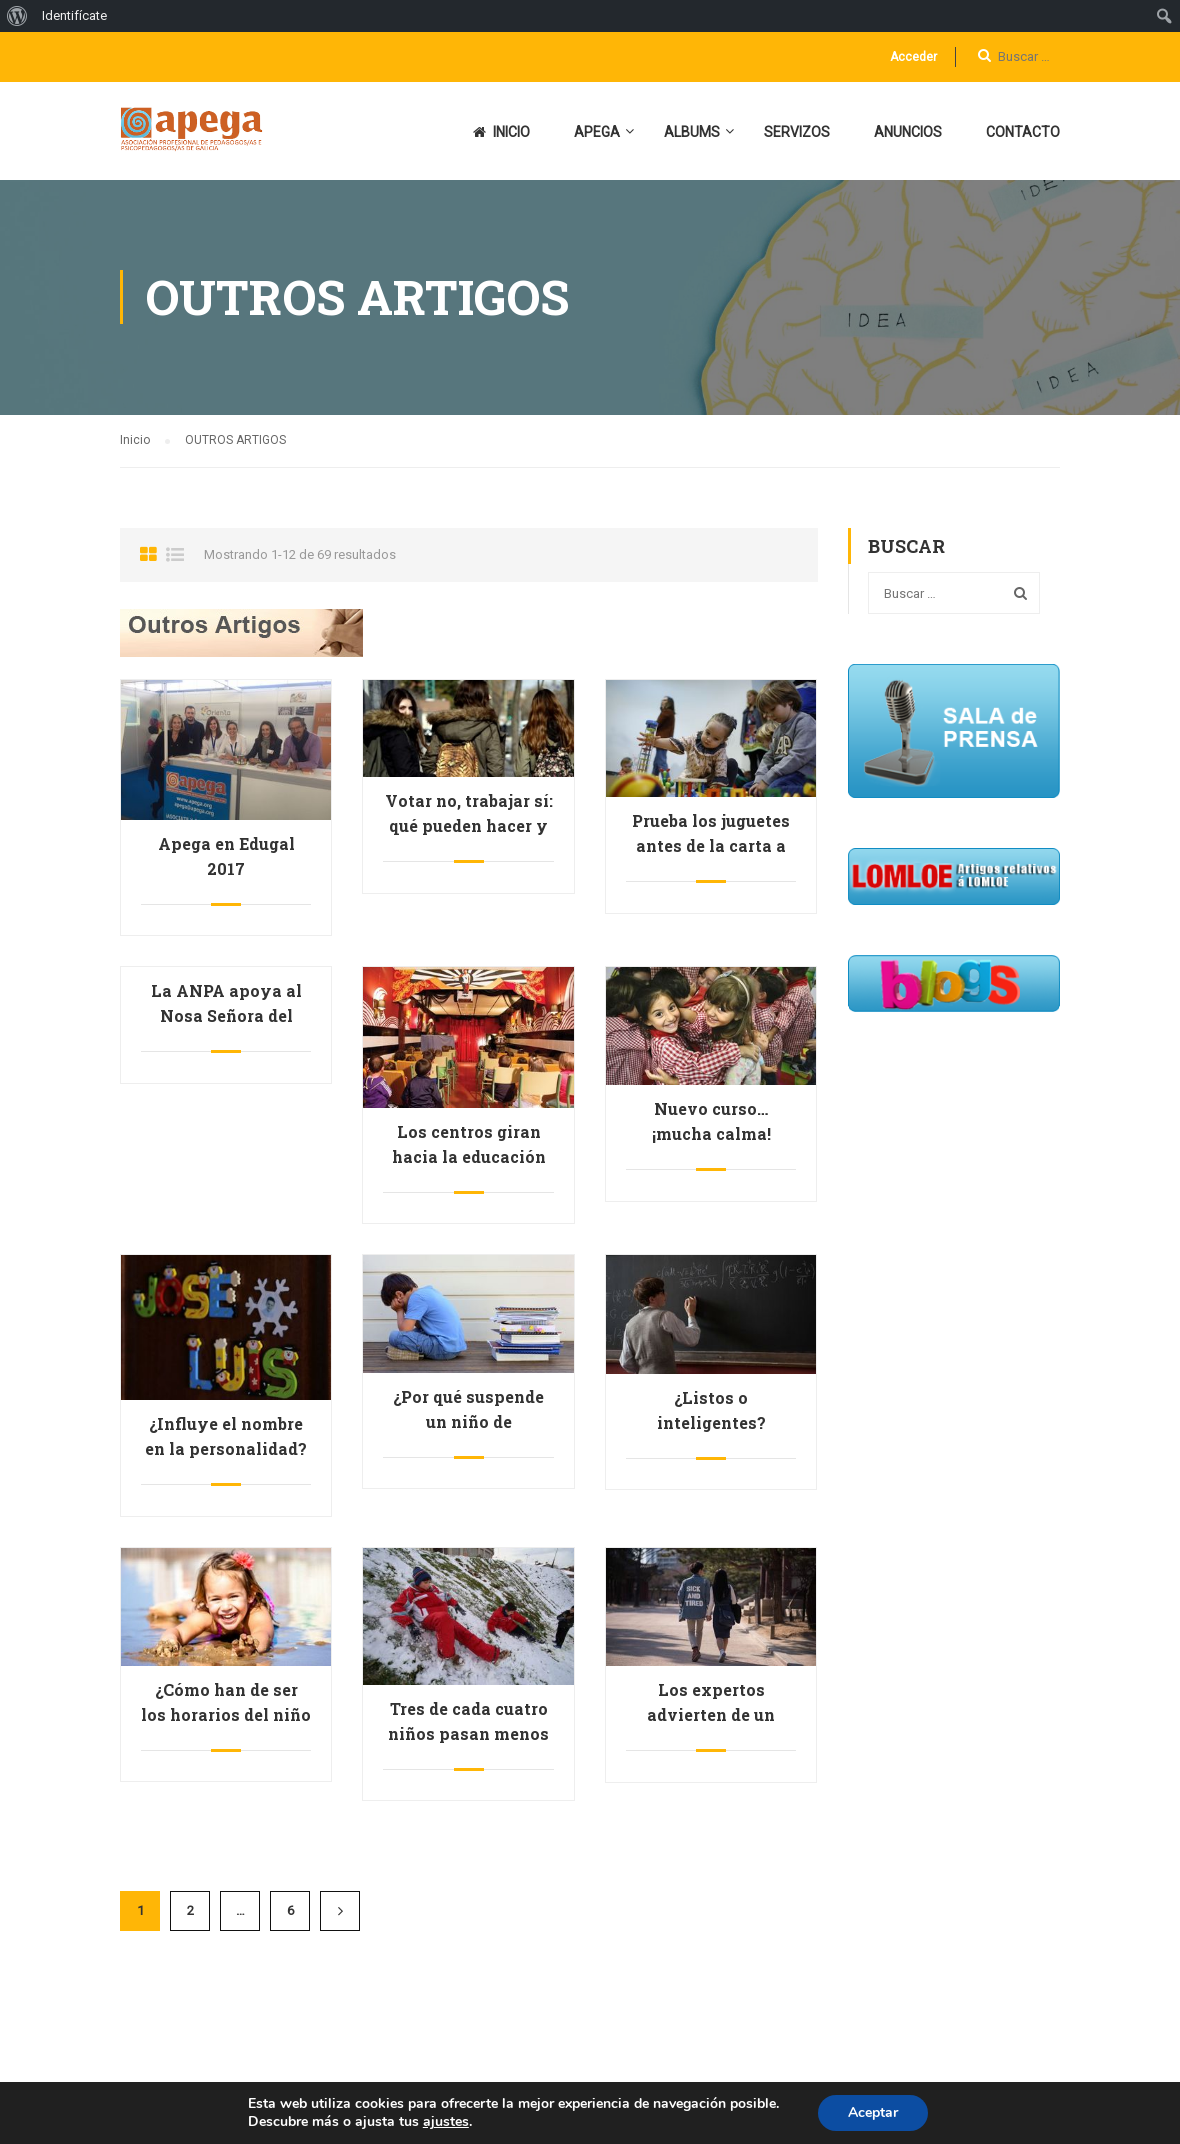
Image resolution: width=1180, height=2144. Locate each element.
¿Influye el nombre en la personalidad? (226, 1436)
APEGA (597, 132)
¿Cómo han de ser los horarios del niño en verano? (226, 1714)
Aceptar (873, 2112)
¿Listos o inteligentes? (711, 1410)
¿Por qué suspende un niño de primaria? (468, 1421)
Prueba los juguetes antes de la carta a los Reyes (711, 845)
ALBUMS (692, 132)
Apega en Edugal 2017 (226, 856)
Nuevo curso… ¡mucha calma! (711, 1121)
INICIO (501, 132)
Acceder (913, 57)
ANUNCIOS (908, 132)
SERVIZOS (797, 132)
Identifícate (74, 15)
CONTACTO (1023, 132)
